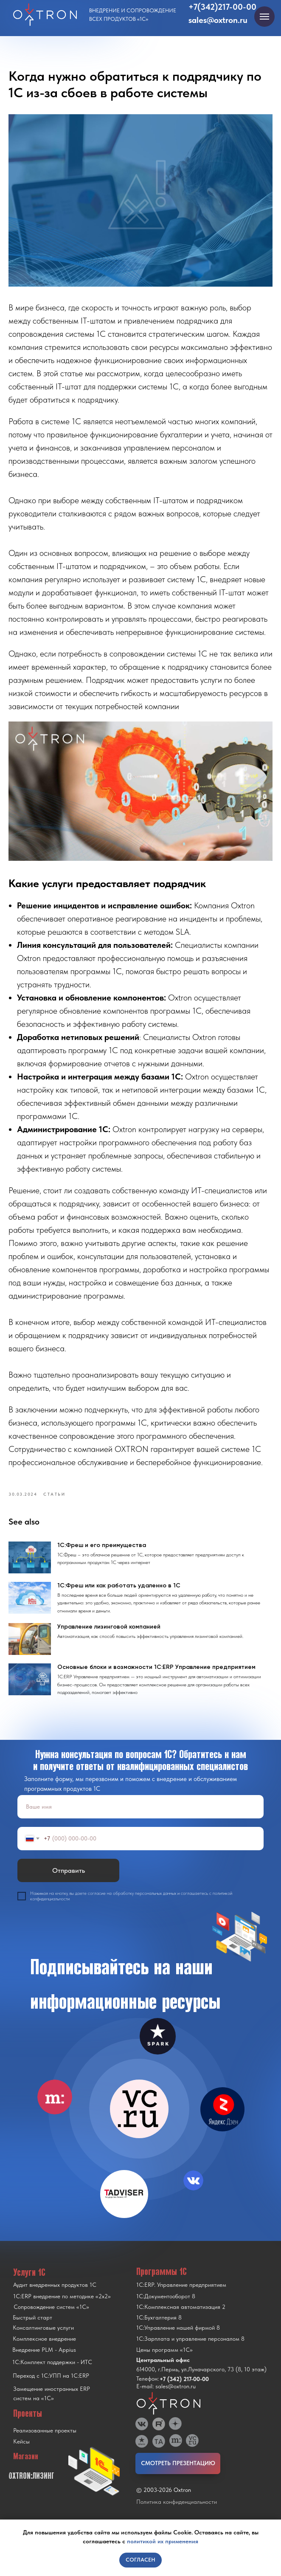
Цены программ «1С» (164, 2360)
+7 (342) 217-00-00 (184, 2390)
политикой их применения (162, 2541)
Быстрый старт (32, 2328)
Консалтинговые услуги (43, 2338)
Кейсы (21, 2452)
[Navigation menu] (264, 17)
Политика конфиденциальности (176, 2512)
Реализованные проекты (44, 2441)
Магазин (25, 2467)
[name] (140, 1817)
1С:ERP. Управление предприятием (181, 2295)
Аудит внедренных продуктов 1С (54, 2295)
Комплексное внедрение (44, 2349)
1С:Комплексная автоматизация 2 (180, 2317)
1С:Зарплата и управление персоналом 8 (190, 2349)
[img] (139, 2120)
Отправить (68, 1881)
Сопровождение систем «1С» (51, 2317)
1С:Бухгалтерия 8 (159, 2328)
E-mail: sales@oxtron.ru (166, 2397)
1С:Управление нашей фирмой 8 (178, 2338)
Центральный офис (163, 2370)
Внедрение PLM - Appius (44, 2360)
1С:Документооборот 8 (165, 2307)
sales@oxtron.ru (217, 20)
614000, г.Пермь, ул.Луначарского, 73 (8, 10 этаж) (201, 2380)
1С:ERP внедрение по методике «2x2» (62, 2307)
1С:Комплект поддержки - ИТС (52, 2373)
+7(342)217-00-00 (222, 7)
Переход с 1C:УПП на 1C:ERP (51, 2386)
